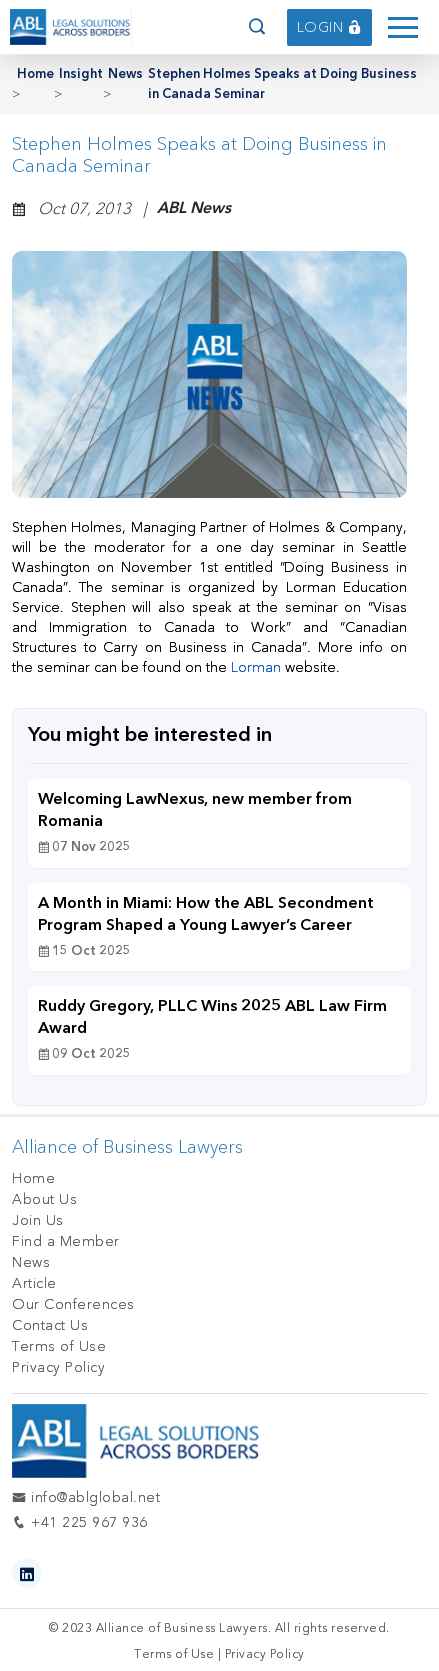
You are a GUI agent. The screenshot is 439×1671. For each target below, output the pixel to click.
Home (35, 74)
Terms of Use (59, 1346)
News (125, 74)
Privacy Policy (58, 1367)
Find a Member (66, 1241)
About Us (44, 1199)
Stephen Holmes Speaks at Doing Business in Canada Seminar (282, 84)
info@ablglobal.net (86, 1497)
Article (34, 1283)
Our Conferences (73, 1304)
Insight (81, 74)
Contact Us (50, 1325)
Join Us (38, 1220)
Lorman (258, 667)
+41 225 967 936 (80, 1522)
